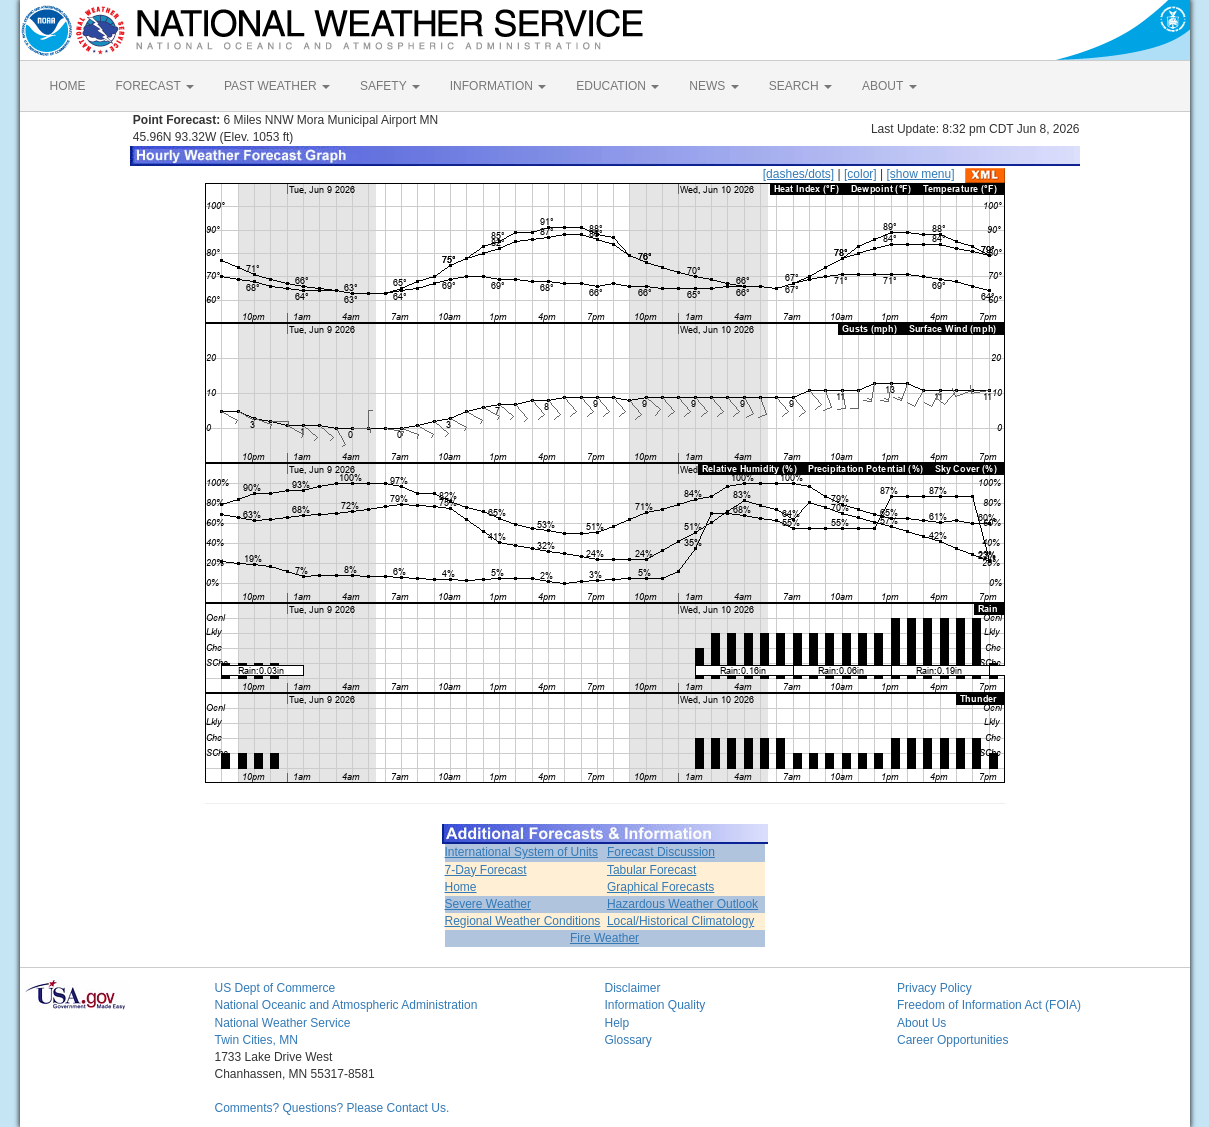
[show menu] (920, 174)
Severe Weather (488, 904)
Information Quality (655, 1005)
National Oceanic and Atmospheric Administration (346, 1005)
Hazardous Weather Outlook (682, 904)
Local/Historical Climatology (680, 921)
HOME (68, 86)
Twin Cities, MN (256, 1040)
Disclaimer (633, 988)
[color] (860, 174)
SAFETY (390, 86)
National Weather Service (283, 1023)
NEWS (713, 86)
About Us (921, 1023)
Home (461, 887)
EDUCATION (617, 86)
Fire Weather (604, 938)
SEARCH (800, 86)
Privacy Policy (934, 988)
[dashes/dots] (798, 174)
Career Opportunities (952, 1040)
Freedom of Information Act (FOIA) (989, 1005)
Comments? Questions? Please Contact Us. (332, 1108)
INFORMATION (498, 86)
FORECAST (155, 86)
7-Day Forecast (486, 870)
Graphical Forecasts (660, 887)
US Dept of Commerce (275, 988)
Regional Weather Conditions (523, 921)
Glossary (628, 1040)
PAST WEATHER (277, 86)
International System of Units (521, 852)
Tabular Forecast (651, 870)
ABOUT (889, 86)
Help (617, 1023)
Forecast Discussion (661, 852)
